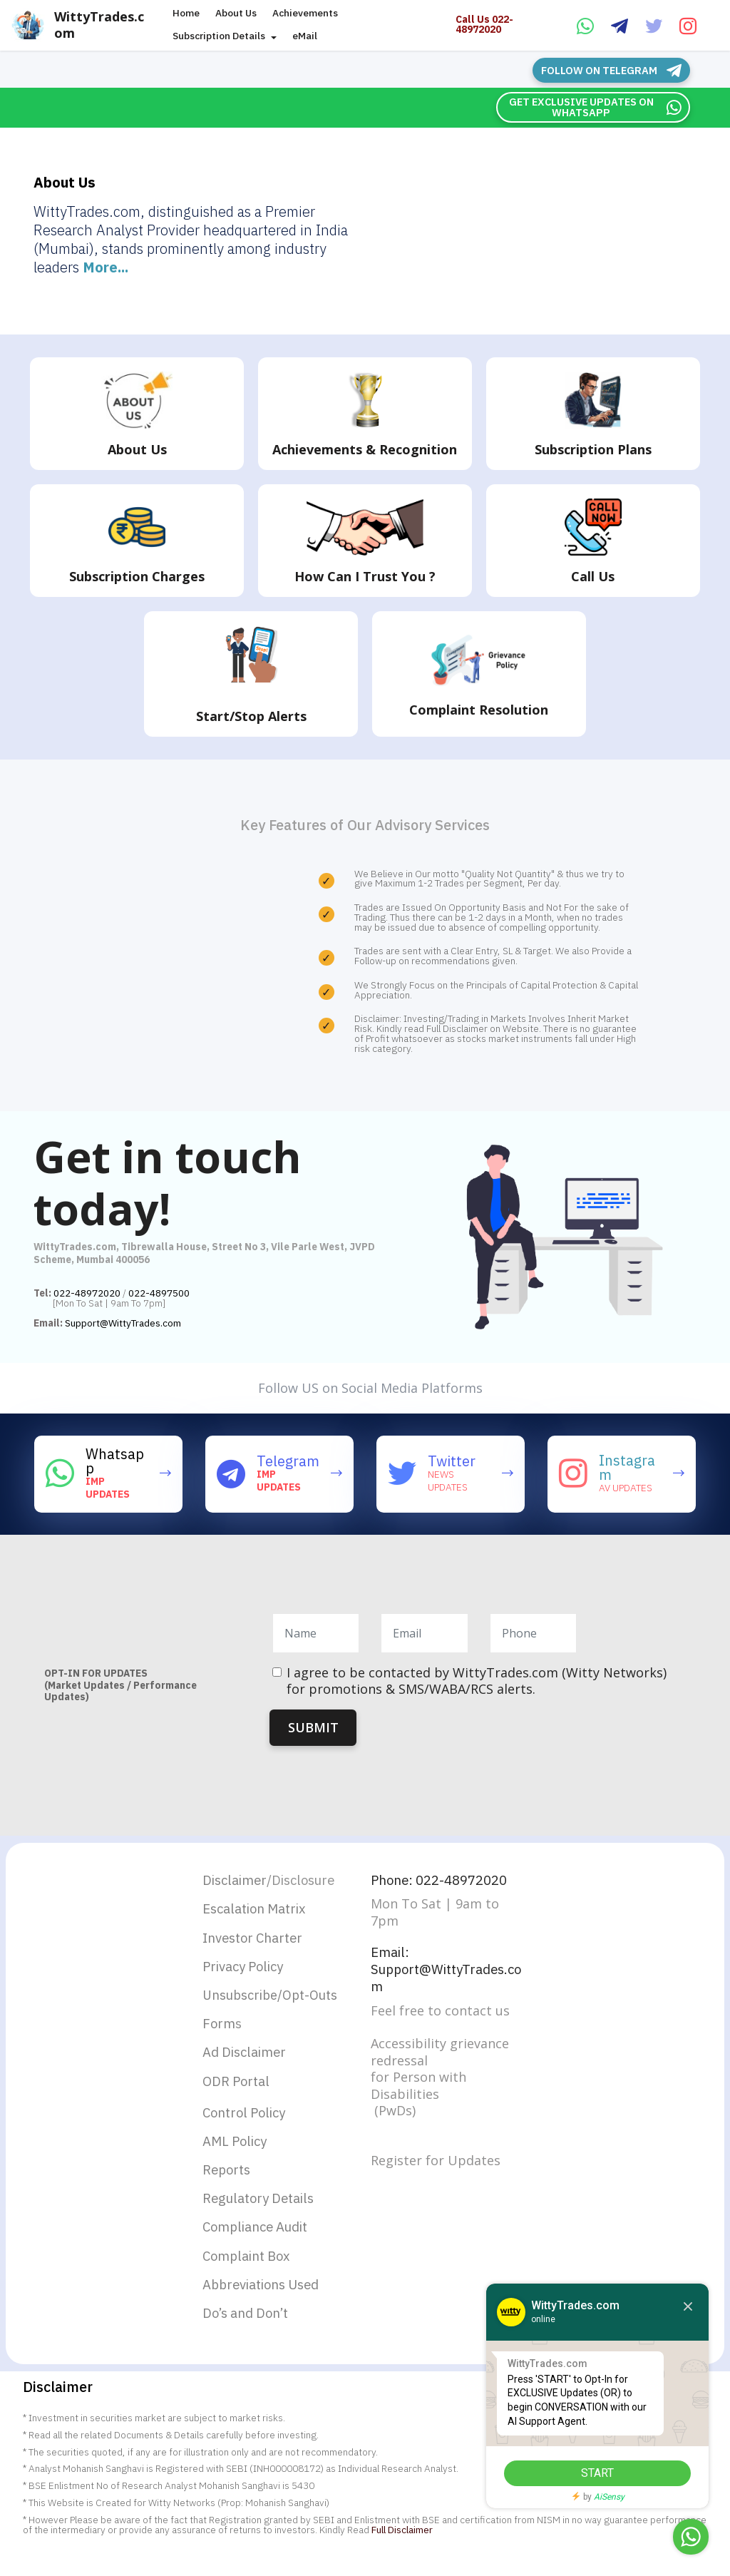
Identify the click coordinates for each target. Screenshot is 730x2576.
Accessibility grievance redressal (440, 2056)
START (583, 2473)
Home (186, 14)
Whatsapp (115, 1460)
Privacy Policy (247, 1969)
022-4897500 (159, 1292)
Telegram (288, 1460)
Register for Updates (435, 2165)
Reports (228, 2182)
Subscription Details (219, 36)
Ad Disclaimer (247, 2059)
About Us (236, 14)
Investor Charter (257, 1939)
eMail (304, 36)
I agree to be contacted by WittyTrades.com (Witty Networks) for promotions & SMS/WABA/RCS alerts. (477, 1679)
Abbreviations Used (266, 2301)
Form (219, 2029)
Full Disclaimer (402, 2548)
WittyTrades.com (109, 24)
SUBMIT (313, 1725)
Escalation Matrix (259, 1909)
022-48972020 (86, 1292)
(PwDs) (393, 2115)
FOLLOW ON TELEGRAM (616, 70)
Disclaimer (237, 1879)
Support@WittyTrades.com (123, 1321)
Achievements (305, 14)
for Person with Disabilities (418, 2089)
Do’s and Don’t (250, 2331)
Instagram (627, 1466)
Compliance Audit (260, 2242)
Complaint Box (250, 2271)
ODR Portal (238, 2089)
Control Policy (248, 2122)
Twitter (451, 1460)
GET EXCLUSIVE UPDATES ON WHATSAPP (597, 106)
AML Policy (238, 2152)
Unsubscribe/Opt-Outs (269, 2000)
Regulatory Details (263, 2212)
